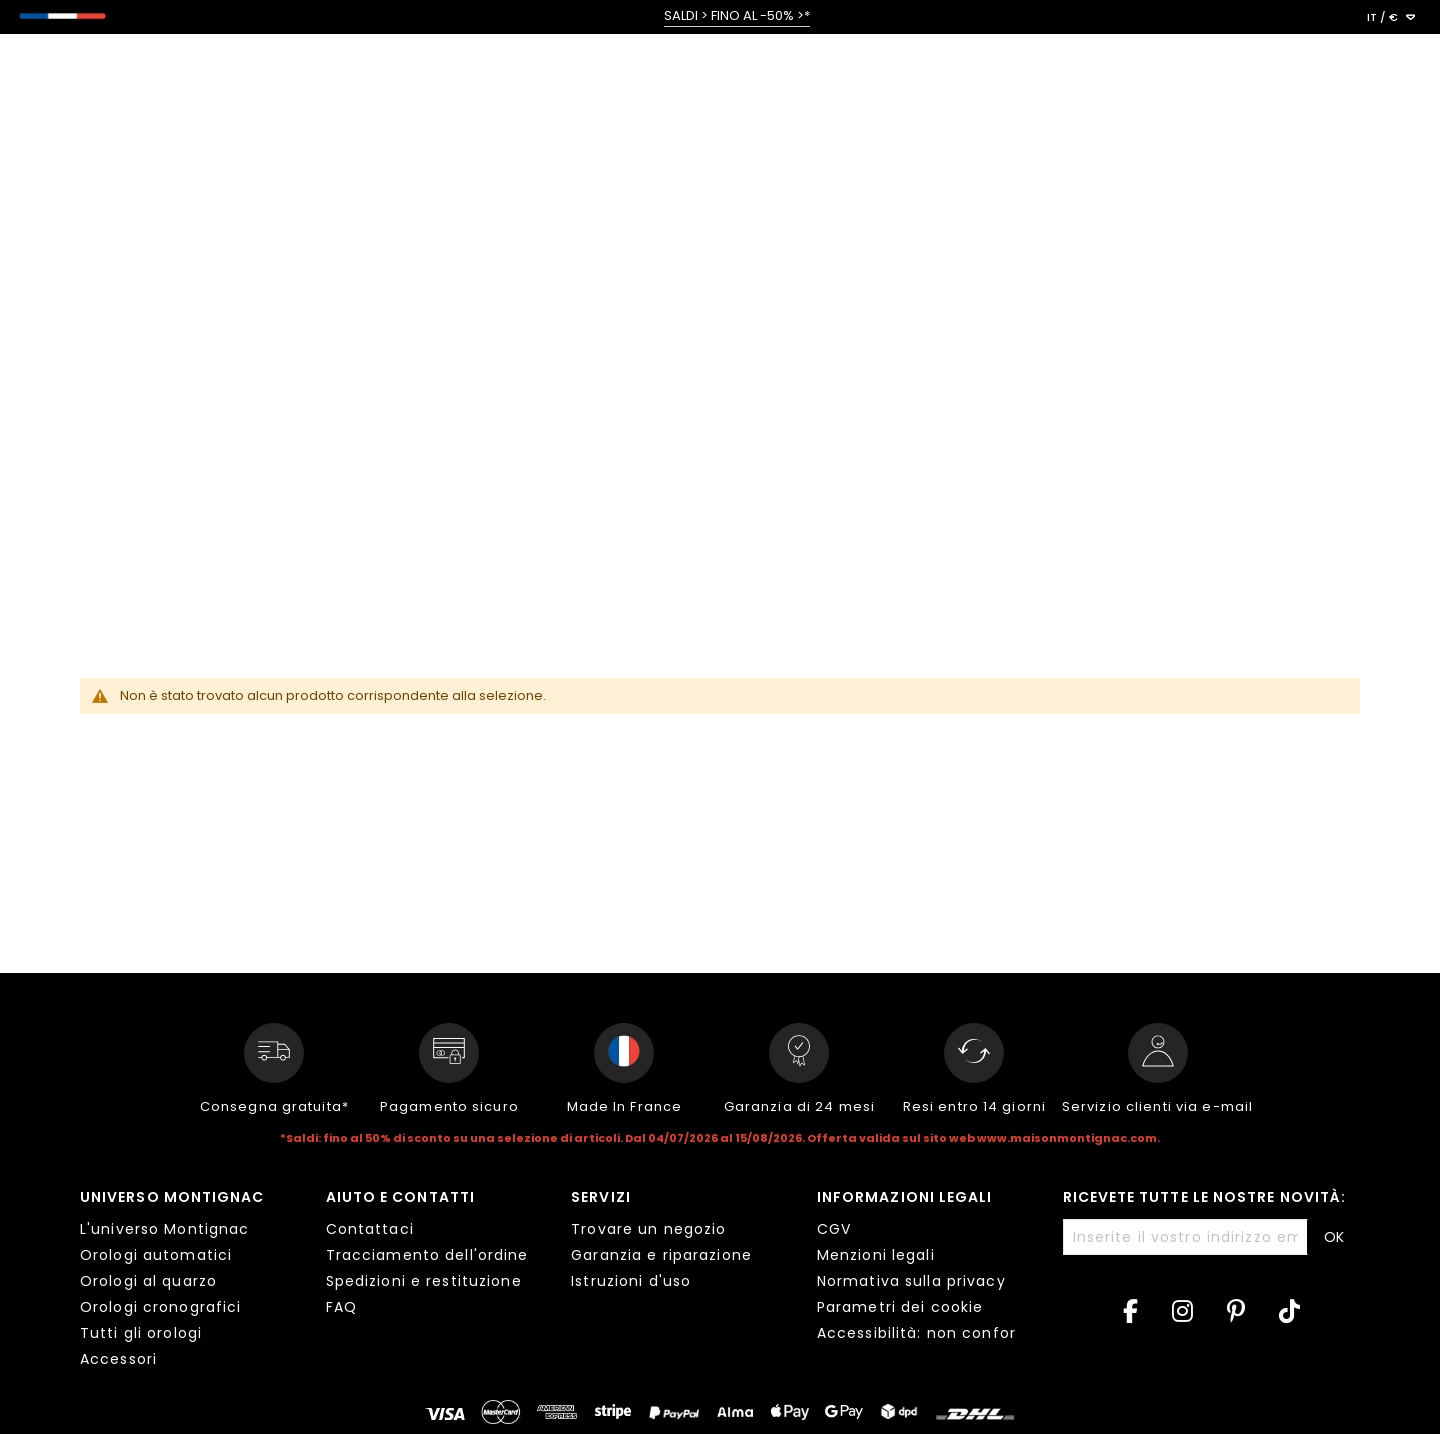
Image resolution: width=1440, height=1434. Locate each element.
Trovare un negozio (648, 1229)
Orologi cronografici (160, 1307)
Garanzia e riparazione (661, 1255)
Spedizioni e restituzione (424, 1281)
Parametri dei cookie (900, 1307)
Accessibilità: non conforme (929, 1333)
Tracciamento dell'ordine (427, 1255)
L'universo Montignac (164, 1229)
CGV (834, 1229)
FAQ (341, 1307)
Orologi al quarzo (148, 1281)
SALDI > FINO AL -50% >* (737, 16)
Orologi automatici (156, 1255)
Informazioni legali (905, 1197)
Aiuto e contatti (400, 1197)
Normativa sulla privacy (911, 1281)
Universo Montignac (172, 1197)
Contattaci (370, 1229)
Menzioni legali (876, 1255)
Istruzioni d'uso (631, 1281)
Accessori (118, 1359)
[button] (1391, 18)
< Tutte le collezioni (121, 147)
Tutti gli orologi (141, 1333)
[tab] (188, 1281)
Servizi (601, 1197)
